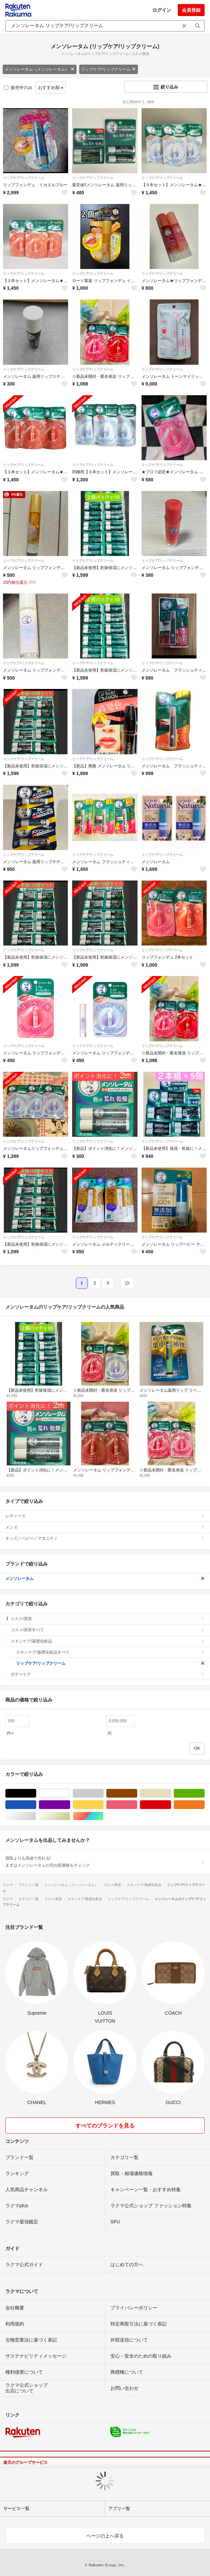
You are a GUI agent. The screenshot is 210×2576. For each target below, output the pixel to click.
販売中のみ (18, 87)
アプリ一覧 (119, 2508)
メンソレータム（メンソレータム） (39, 69)
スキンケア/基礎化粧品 (108, 1641)
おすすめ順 (51, 87)
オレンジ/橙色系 (204, 1804)
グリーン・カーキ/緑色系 (204, 1793)
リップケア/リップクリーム (108, 69)
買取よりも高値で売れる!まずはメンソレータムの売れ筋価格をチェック (105, 1861)
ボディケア (108, 1674)
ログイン (161, 10)
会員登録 (191, 10)
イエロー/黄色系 (103, 1804)
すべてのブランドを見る (105, 2126)
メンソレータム (105, 1578)
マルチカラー (103, 1816)
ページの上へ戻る (105, 2535)
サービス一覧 (16, 2508)
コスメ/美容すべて (108, 1629)
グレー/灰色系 (103, 1793)
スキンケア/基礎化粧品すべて (110, 1652)
